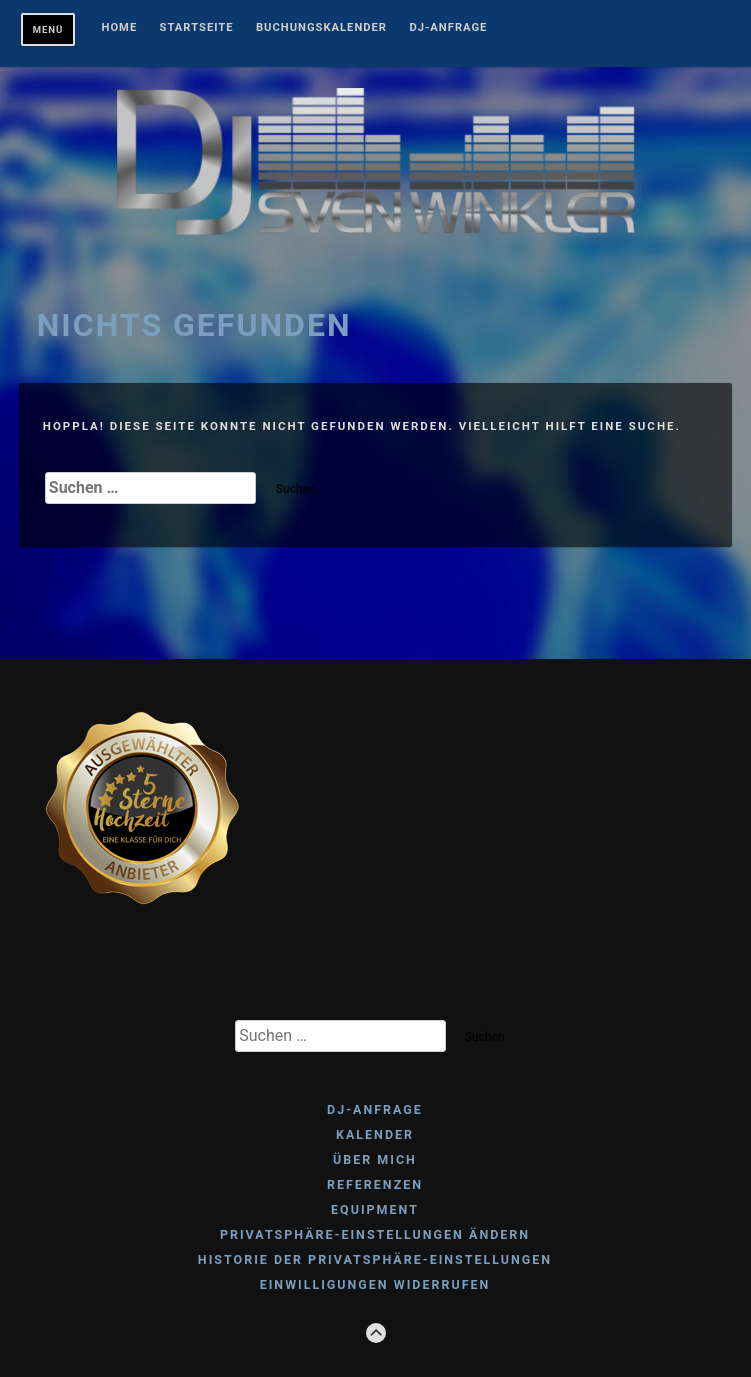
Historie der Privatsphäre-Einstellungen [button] (375, 1259)
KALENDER (375, 1134)
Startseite (197, 28)
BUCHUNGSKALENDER (321, 28)
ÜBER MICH (375, 1159)
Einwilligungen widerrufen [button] (375, 1284)
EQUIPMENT (375, 1209)
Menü (48, 29)
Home (120, 28)
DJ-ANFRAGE (448, 28)
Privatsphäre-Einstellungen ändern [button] (375, 1234)
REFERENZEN (375, 1184)
